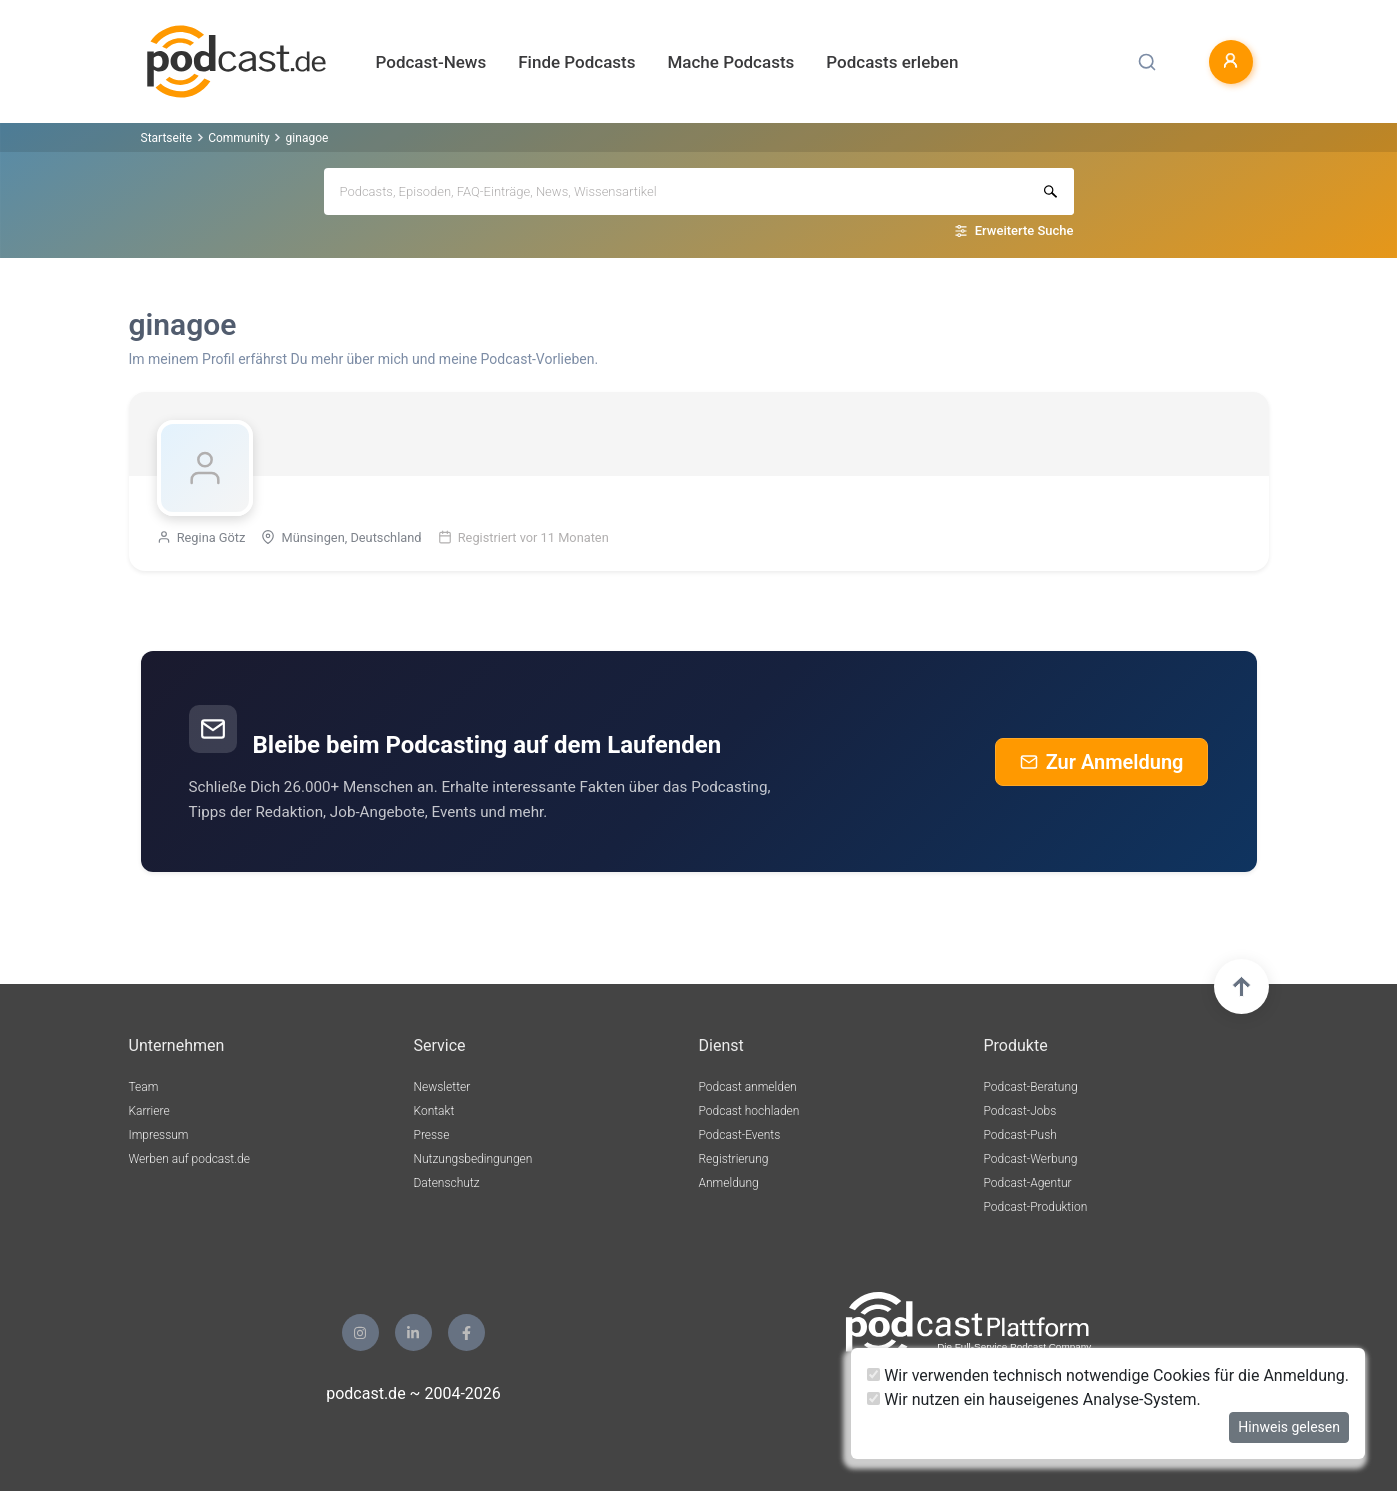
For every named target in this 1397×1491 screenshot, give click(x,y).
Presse (432, 1135)
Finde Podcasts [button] (576, 62)
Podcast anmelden (748, 1087)
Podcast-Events (740, 1135)
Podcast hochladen (749, 1111)
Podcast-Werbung (1031, 1159)
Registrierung (734, 1159)
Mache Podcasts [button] (730, 62)
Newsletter (442, 1087)
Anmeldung (729, 1183)
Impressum (159, 1135)
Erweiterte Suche (1024, 230)
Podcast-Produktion (1036, 1207)
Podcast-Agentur (1028, 1183)
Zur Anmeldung (1102, 762)
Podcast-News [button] (431, 62)
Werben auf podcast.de (189, 1159)
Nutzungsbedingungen (473, 1159)
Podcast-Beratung (1031, 1087)
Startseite (167, 138)
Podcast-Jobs (1020, 1111)
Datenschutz (447, 1183)
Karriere (149, 1111)
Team (144, 1087)
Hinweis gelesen (1289, 1427)
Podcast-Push (1020, 1135)
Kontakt (434, 1111)
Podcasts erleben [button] (892, 62)
